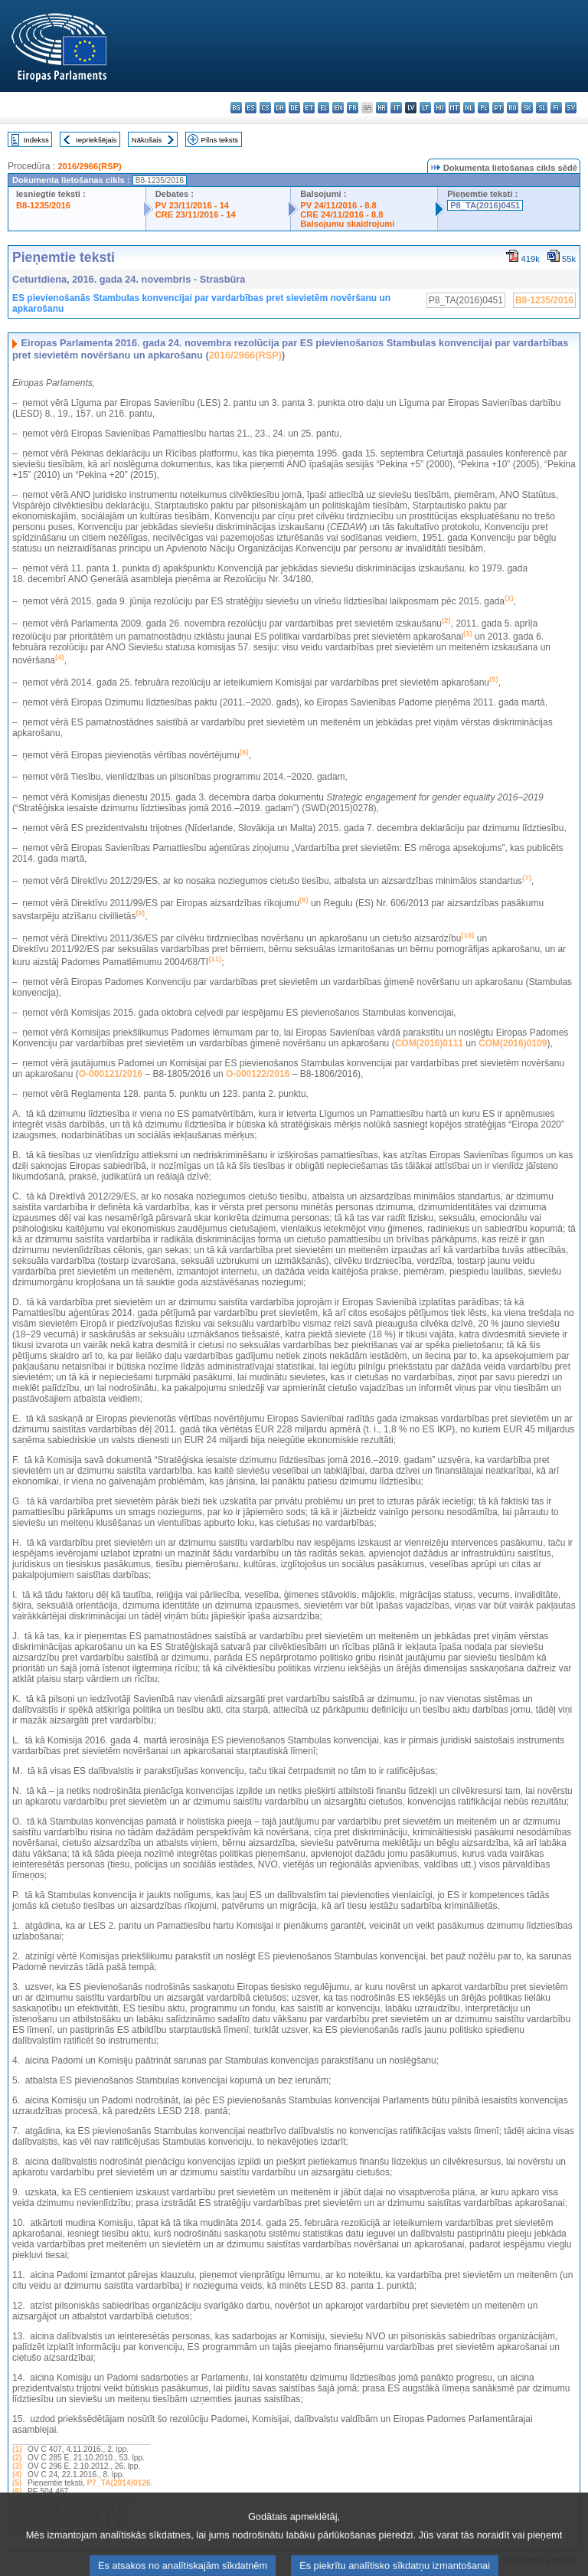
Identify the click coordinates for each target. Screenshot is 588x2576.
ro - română (512, 107)
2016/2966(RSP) (89, 166)
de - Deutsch (294, 107)
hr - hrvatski (381, 107)
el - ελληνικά (323, 107)
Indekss (36, 140)
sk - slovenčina (527, 107)
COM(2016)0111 (429, 1043)
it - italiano (396, 107)
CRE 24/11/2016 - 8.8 (341, 214)
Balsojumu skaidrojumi (347, 223)
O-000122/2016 (257, 1074)
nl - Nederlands (469, 107)
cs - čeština (265, 107)
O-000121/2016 (110, 1074)
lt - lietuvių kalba (425, 107)
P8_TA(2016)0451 (485, 205)
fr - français (352, 107)
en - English (338, 107)
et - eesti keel (309, 107)
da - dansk (280, 107)
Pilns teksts (220, 140)
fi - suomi (556, 107)
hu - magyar (440, 107)
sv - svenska (571, 107)
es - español (250, 107)
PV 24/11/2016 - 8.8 (338, 205)
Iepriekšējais (96, 140)
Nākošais (147, 140)
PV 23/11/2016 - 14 (192, 205)
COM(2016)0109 (513, 1043)
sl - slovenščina (541, 107)
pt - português (498, 107)
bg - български (236, 107)
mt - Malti (454, 107)
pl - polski (483, 107)
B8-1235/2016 (43, 205)
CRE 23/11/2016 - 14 (195, 214)
